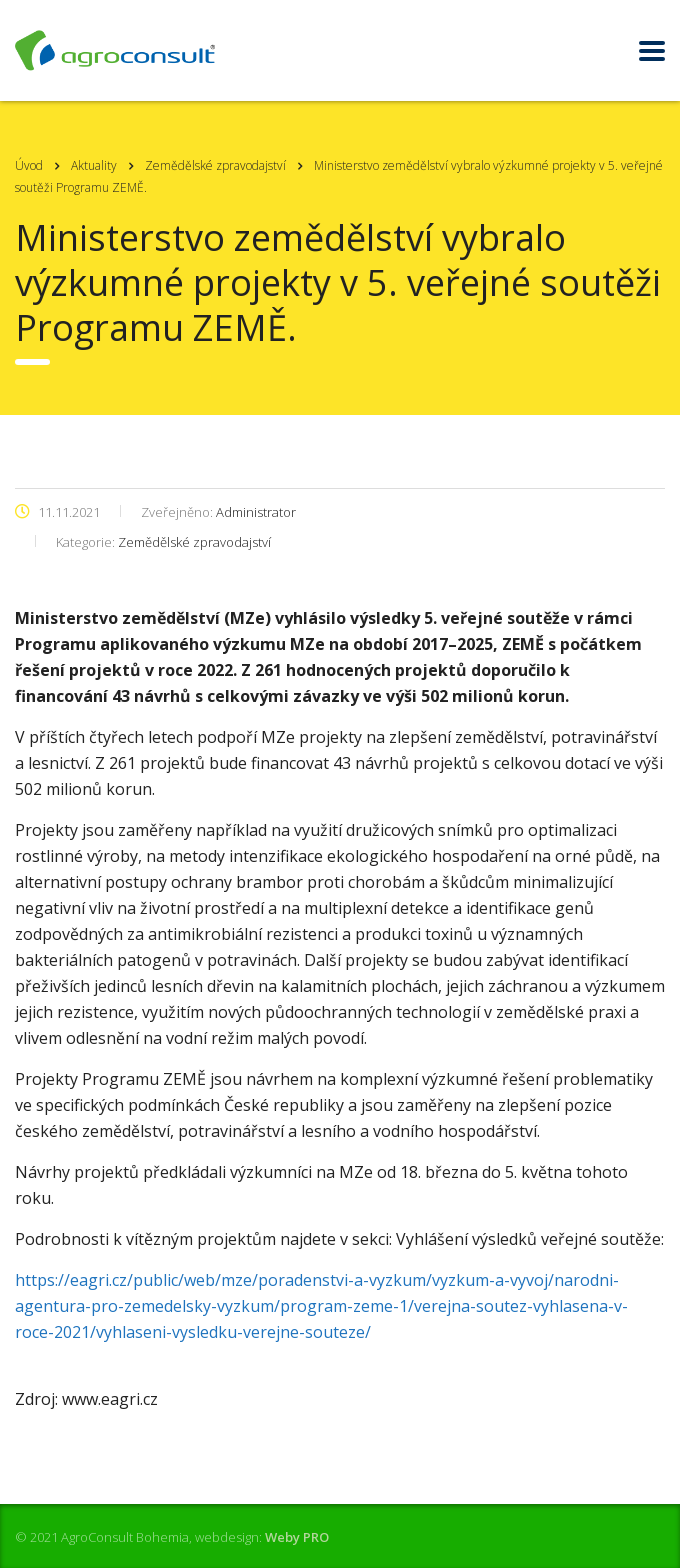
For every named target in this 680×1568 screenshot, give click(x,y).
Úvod (29, 165)
